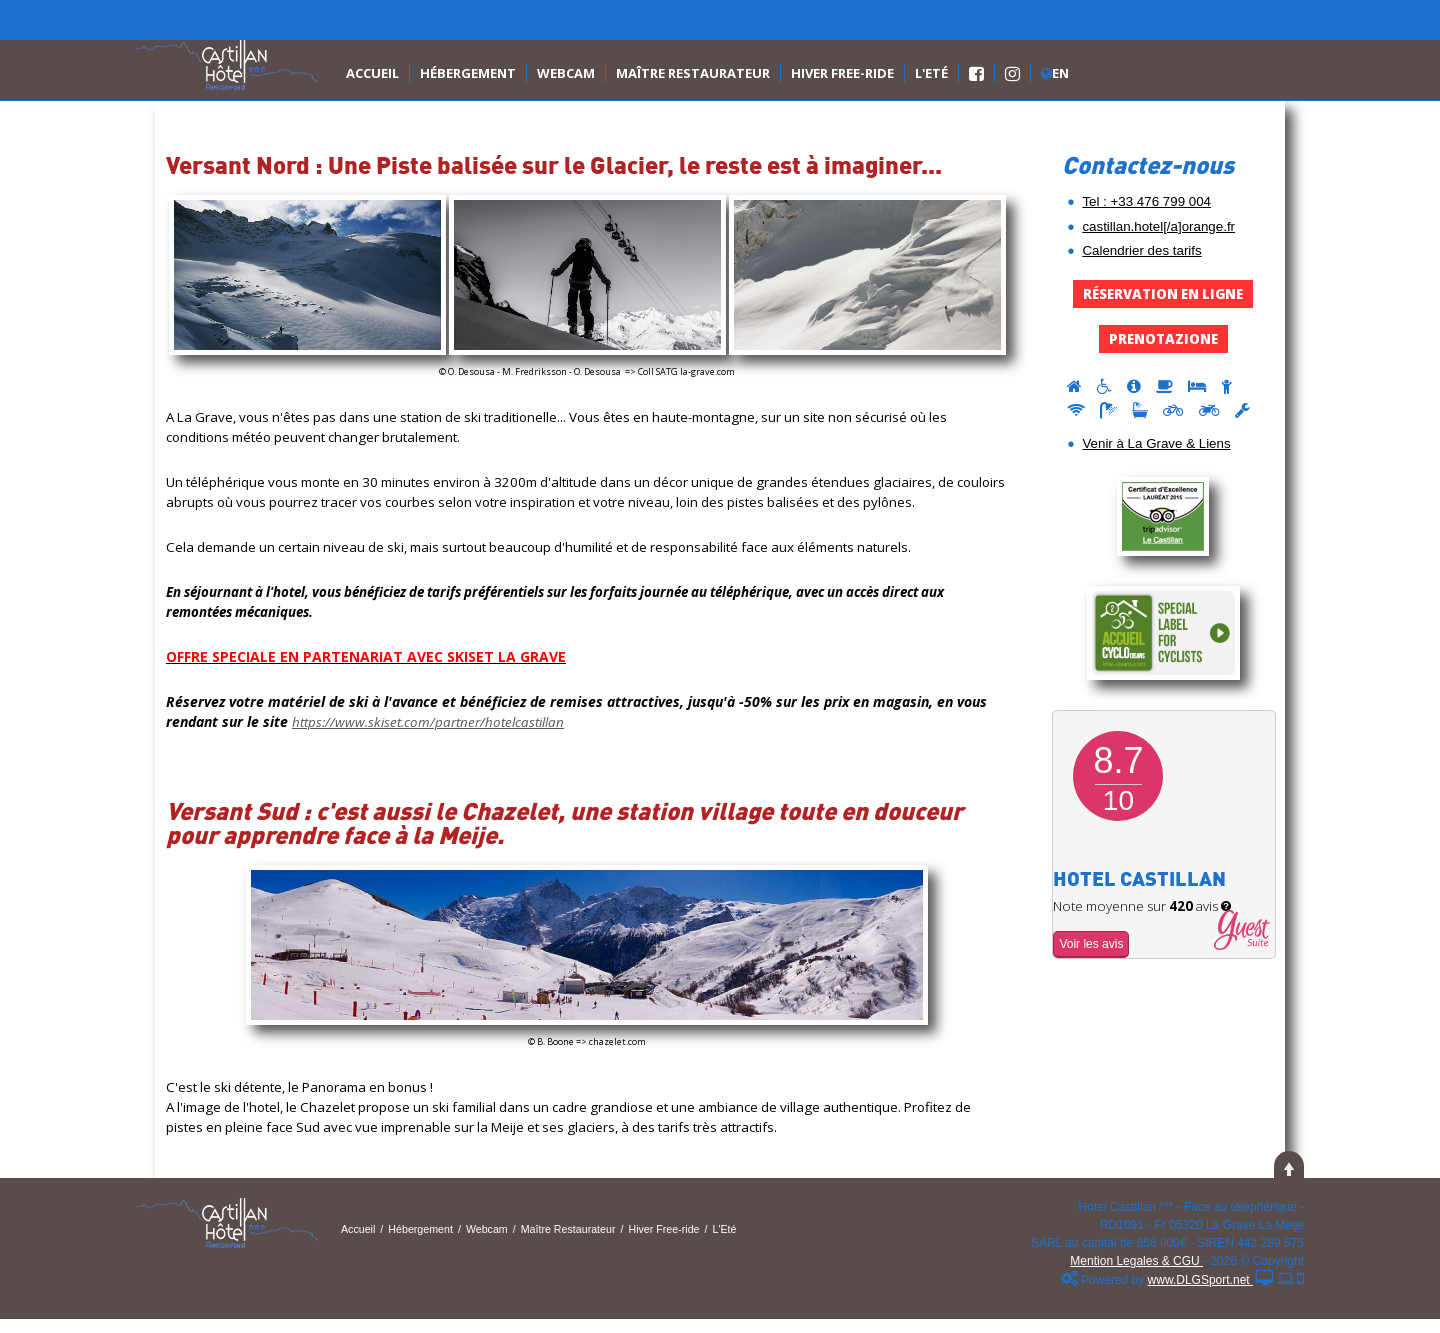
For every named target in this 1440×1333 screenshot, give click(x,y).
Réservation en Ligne (1163, 294)
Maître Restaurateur (693, 73)
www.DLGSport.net (1200, 1280)
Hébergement (468, 73)
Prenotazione (1163, 339)
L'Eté (931, 73)
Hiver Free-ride (842, 73)
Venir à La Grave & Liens (1156, 443)
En (1055, 73)
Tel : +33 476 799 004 (1146, 201)
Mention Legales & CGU (1136, 1261)
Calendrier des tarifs (1141, 250)
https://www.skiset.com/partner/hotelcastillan (428, 722)
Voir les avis (1091, 944)
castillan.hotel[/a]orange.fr (1158, 226)
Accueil (372, 73)
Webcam (566, 73)
